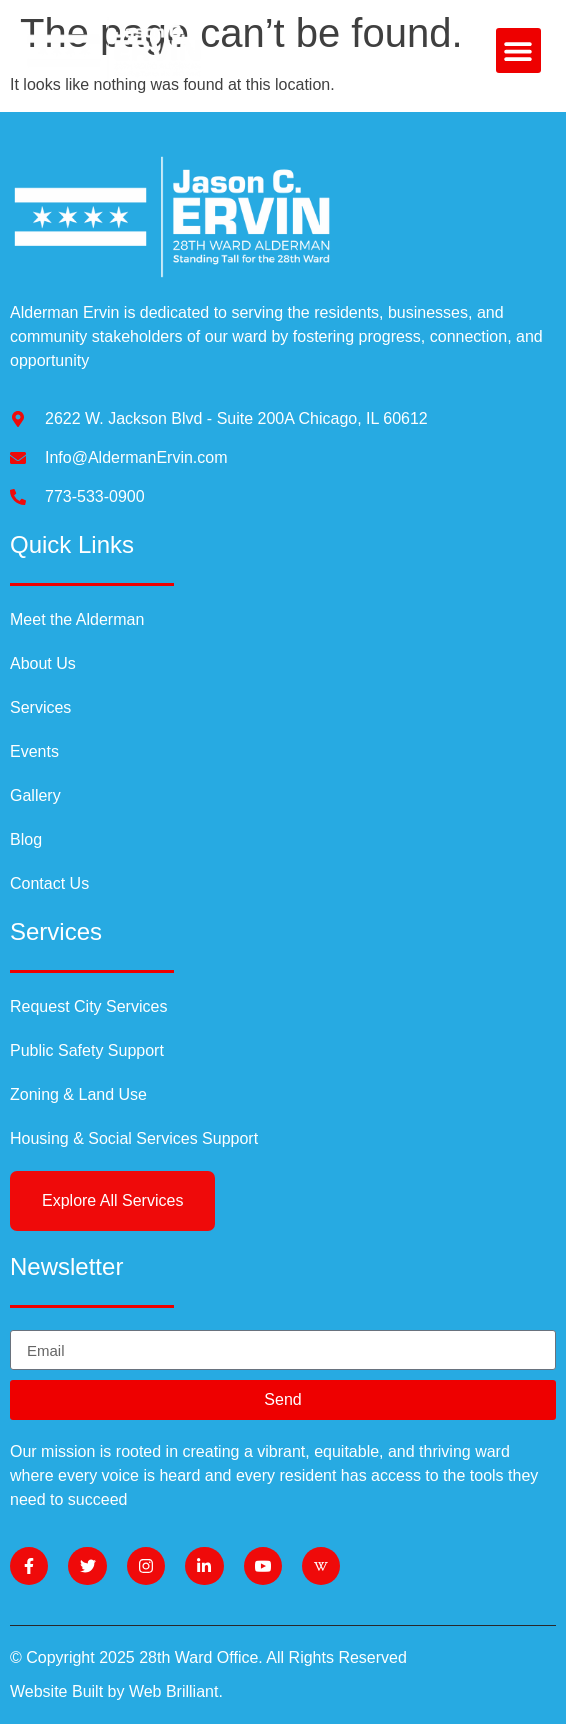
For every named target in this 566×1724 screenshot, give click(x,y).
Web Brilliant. (176, 1691)
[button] (518, 50)
